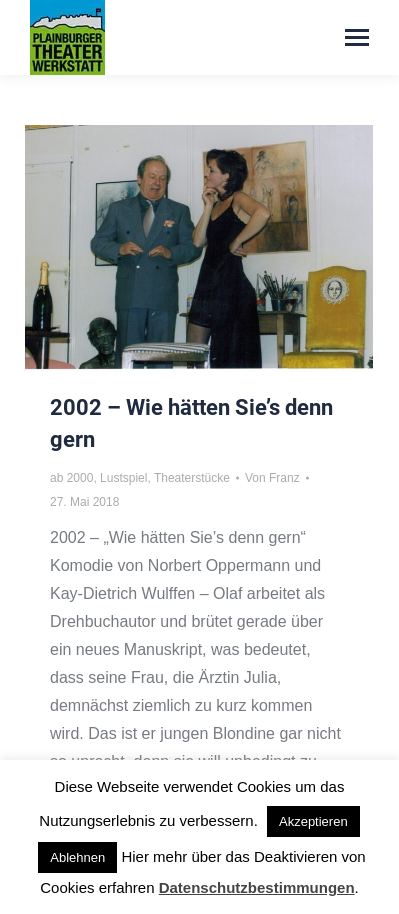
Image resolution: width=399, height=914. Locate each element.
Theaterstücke (192, 478)
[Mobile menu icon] (357, 37)
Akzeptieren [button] (313, 821)
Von (272, 478)
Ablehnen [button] (77, 857)
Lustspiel (123, 478)
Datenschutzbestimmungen (257, 887)
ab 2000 (71, 478)
